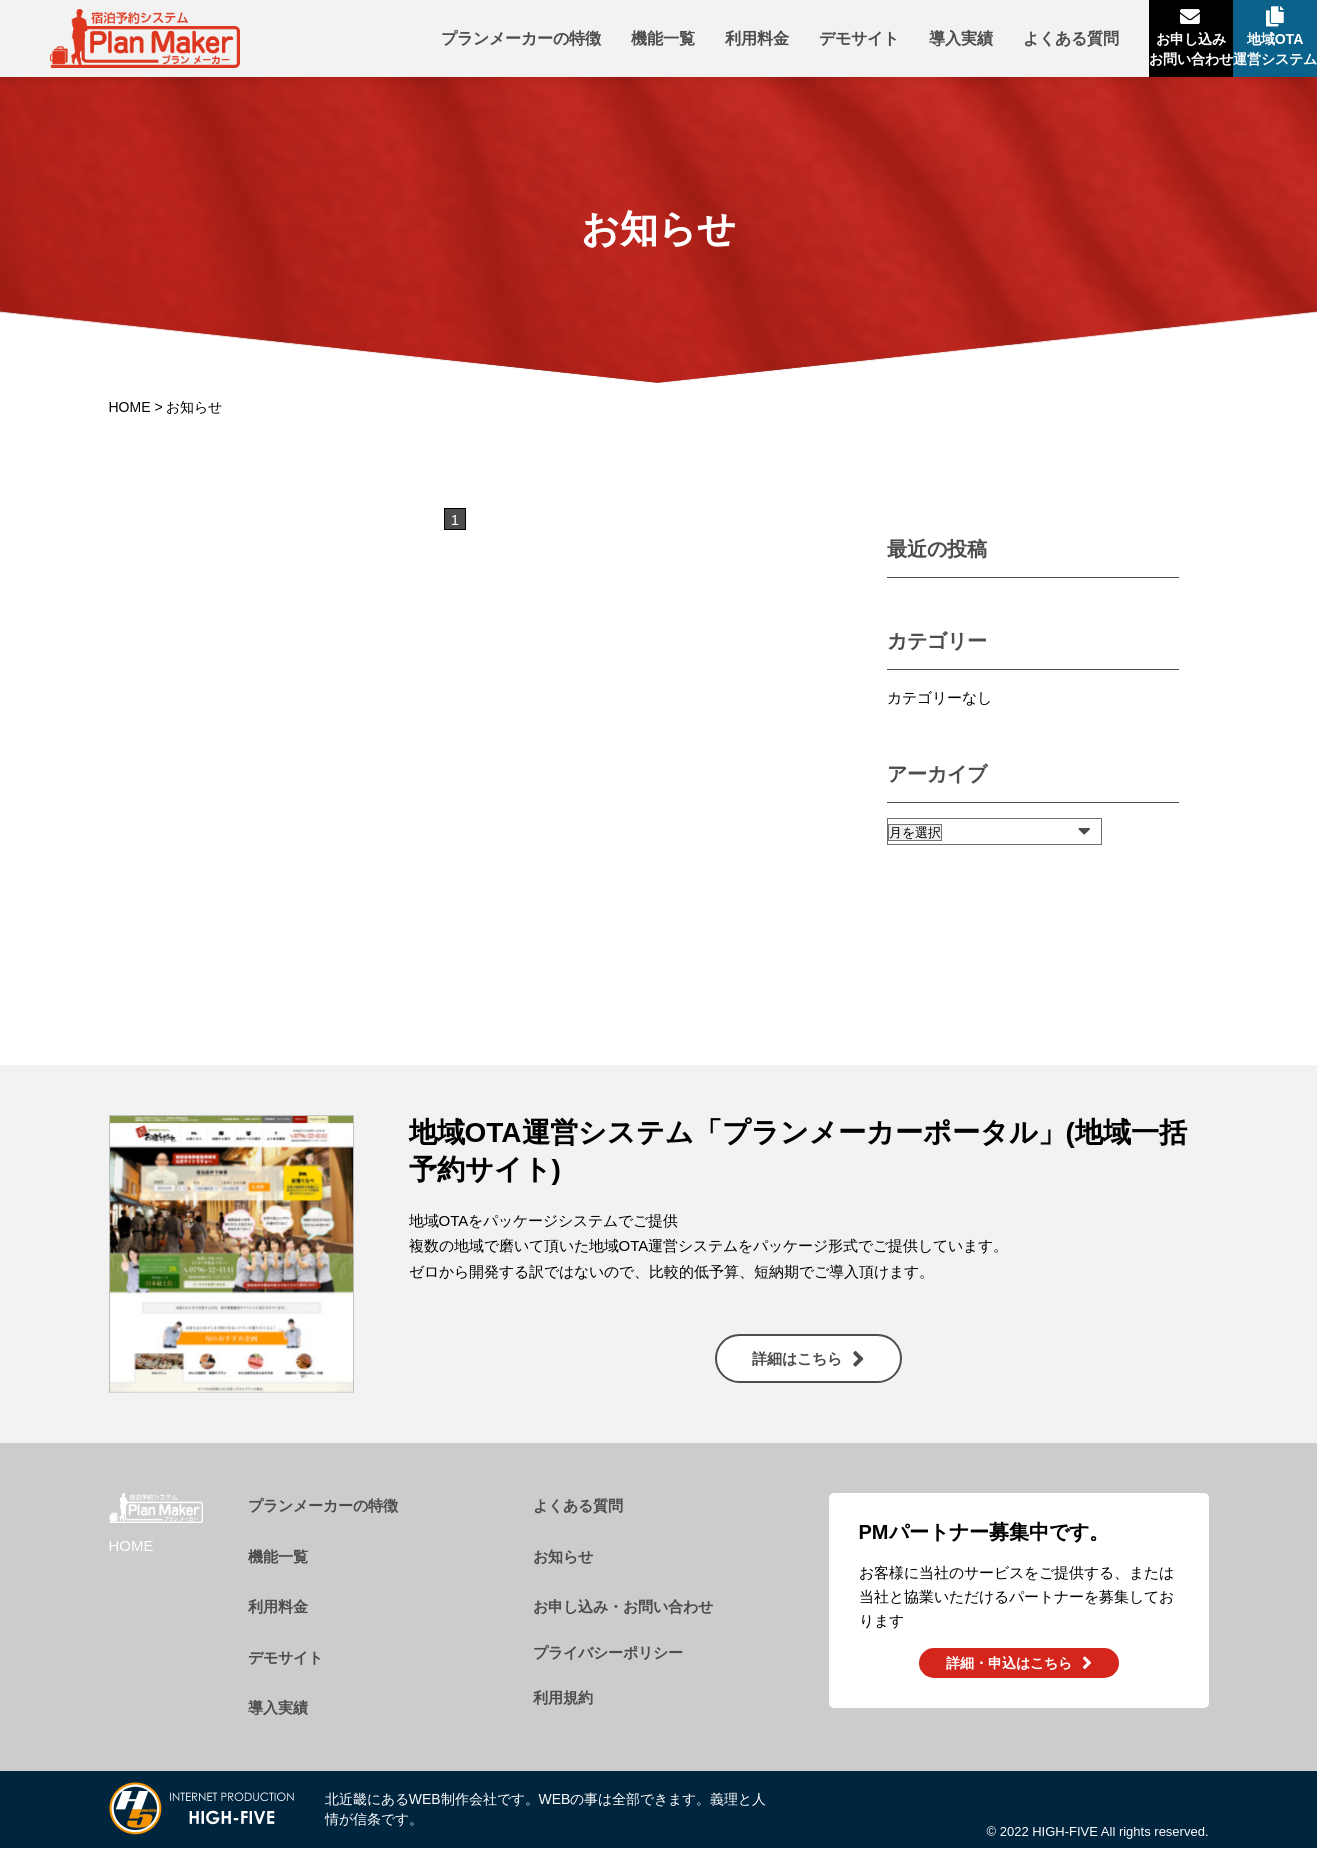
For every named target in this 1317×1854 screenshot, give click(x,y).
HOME (130, 415)
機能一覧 (581, 42)
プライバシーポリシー (608, 1660)
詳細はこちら (797, 1366)
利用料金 (675, 42)
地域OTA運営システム (1255, 55)
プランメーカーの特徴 (439, 42)
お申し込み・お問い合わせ (623, 1614)
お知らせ (563, 1564)
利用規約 (563, 1705)
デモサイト (777, 42)
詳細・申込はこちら (1009, 1671)
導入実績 (879, 42)
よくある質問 (989, 42)
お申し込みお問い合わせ (1130, 55)
